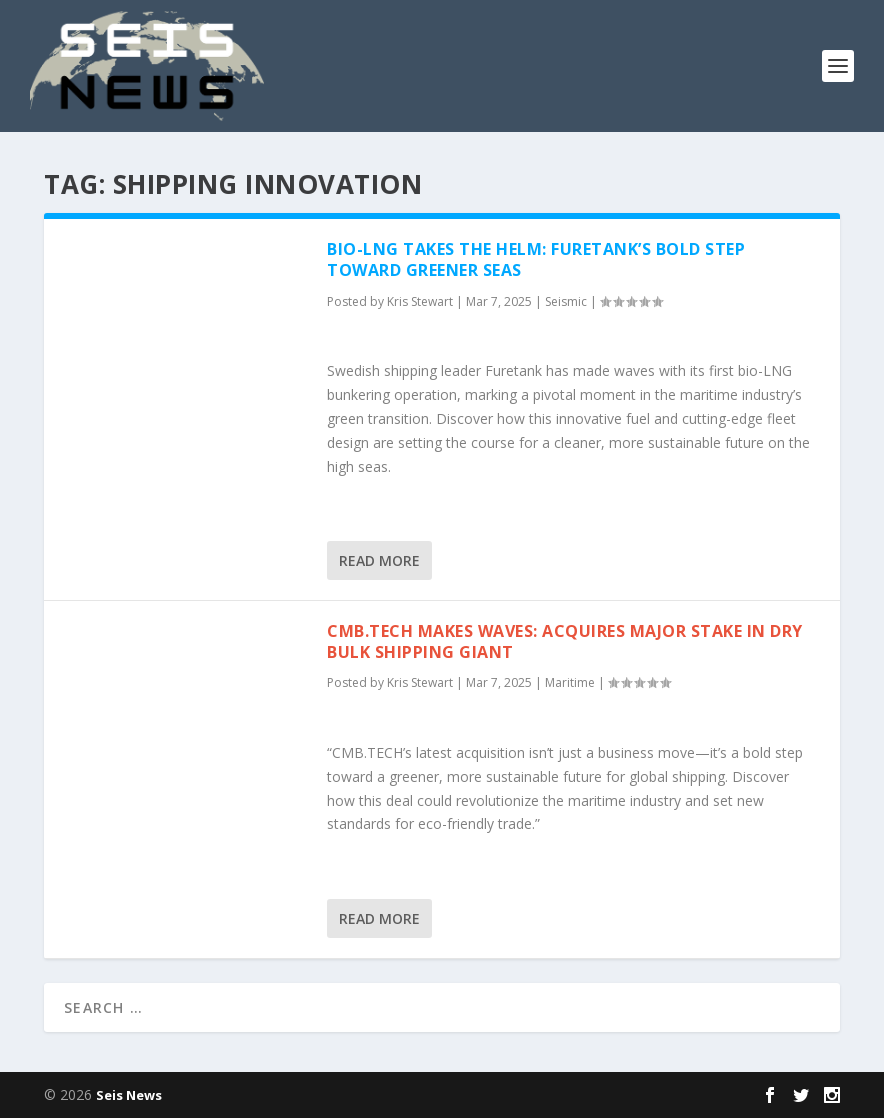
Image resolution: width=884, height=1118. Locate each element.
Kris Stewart (420, 301)
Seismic (566, 301)
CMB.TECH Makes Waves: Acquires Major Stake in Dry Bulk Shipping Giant (565, 641)
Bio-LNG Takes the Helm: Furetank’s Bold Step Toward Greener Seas (536, 259)
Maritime (570, 682)
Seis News (129, 1095)
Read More (379, 560)
